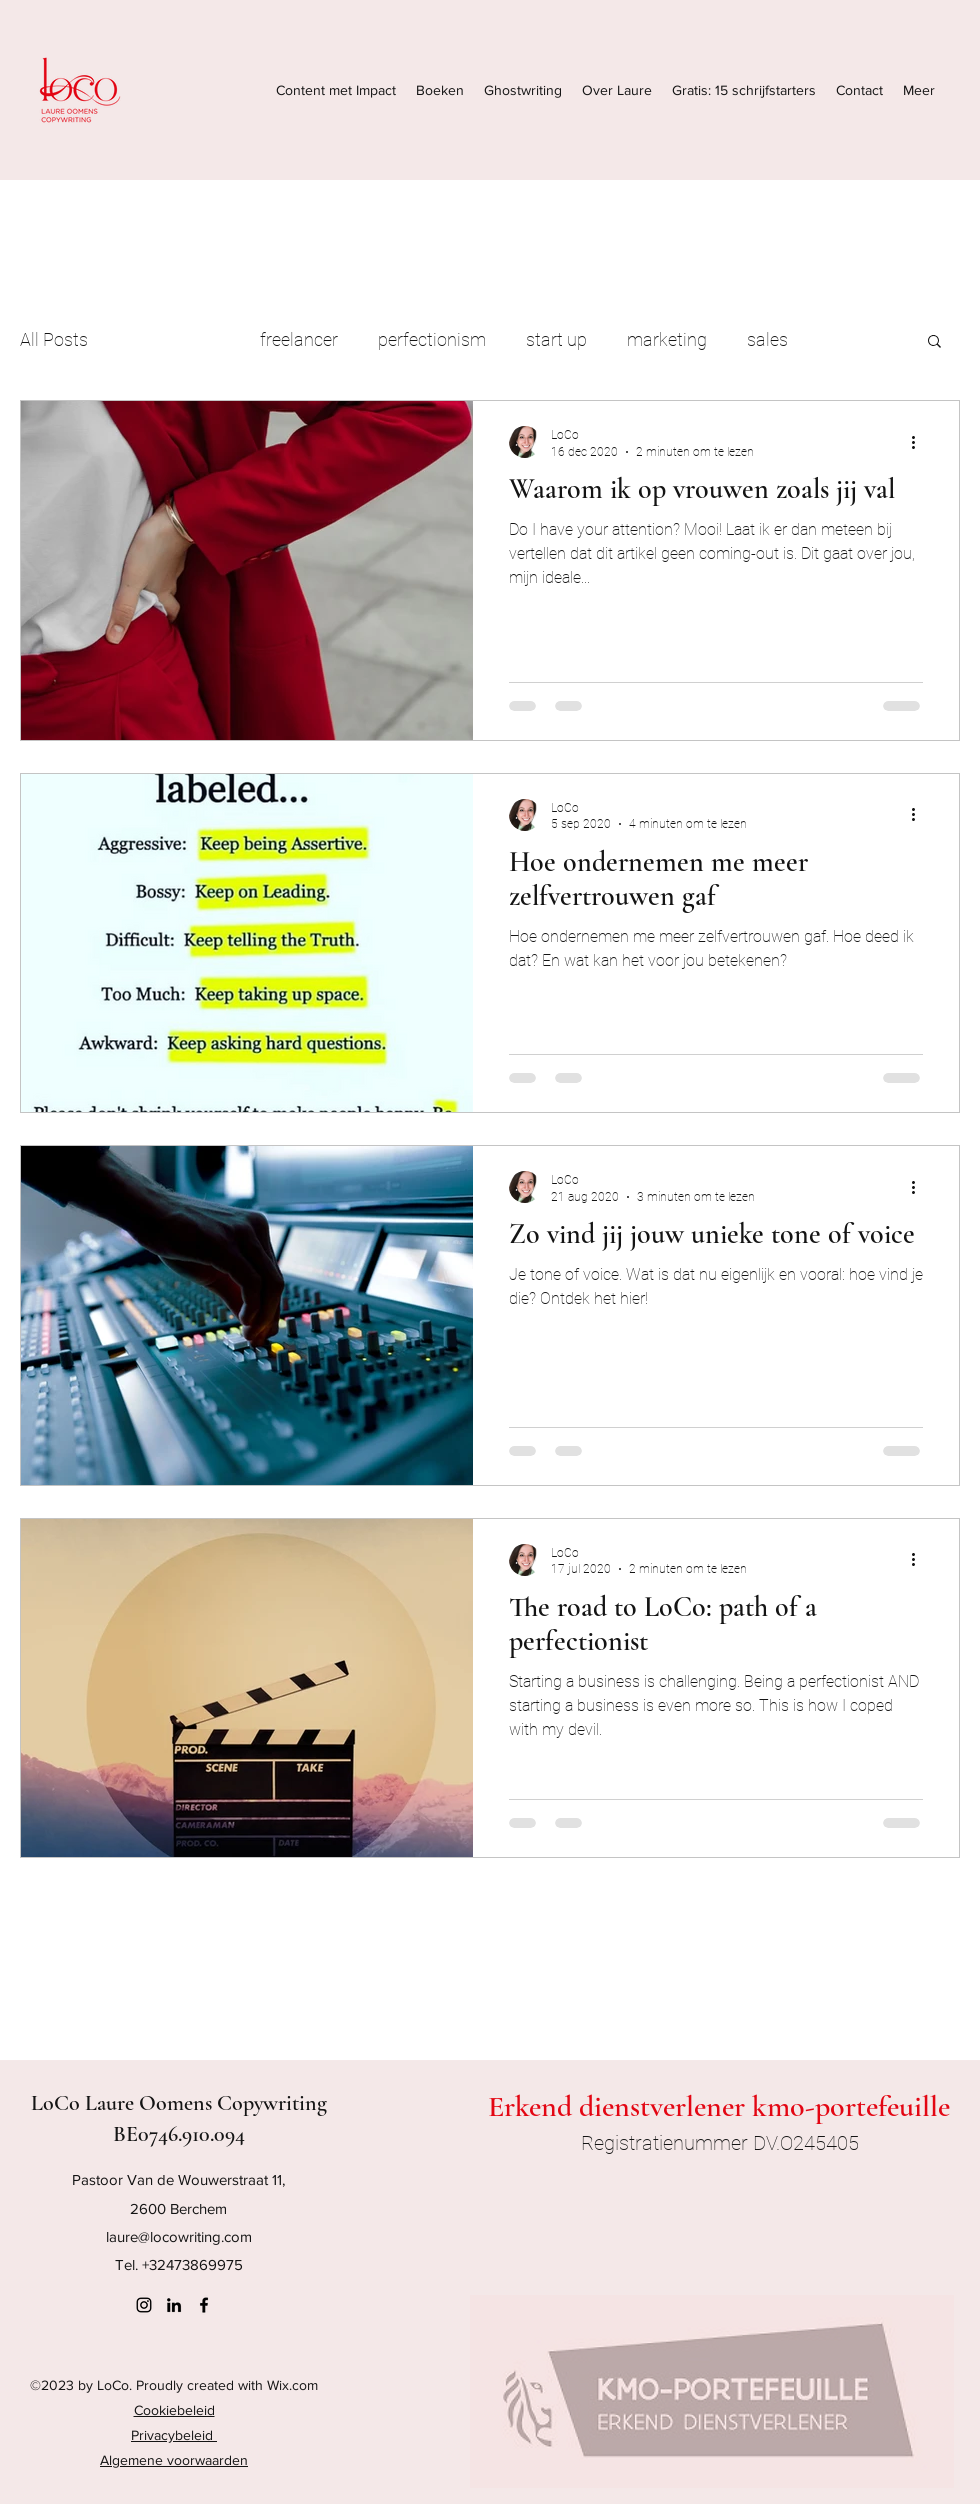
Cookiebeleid (174, 2410)
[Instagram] (144, 2305)
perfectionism (432, 339)
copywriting (174, 339)
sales (767, 339)
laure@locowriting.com (179, 2236)
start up (556, 339)
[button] (934, 342)
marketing (667, 339)
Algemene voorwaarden (174, 2460)
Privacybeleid (174, 2435)
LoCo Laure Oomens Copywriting (179, 2103)
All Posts (54, 339)
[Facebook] (204, 2305)
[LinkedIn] (174, 2305)
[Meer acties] (920, 442)
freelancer (299, 339)
